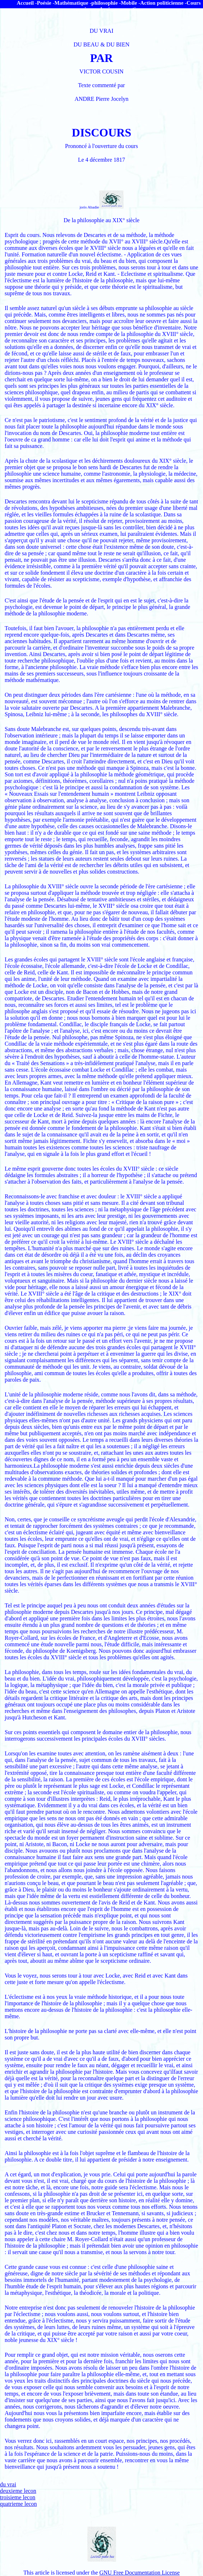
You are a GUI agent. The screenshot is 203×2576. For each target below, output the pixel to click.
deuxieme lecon (18, 2491)
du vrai (8, 2484)
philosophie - (106, 3)
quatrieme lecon (18, 2504)
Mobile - (130, 3)
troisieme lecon (17, 2497)
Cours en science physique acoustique (137, 6)
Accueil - (27, 3)
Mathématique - (72, 3)
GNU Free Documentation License (140, 2573)
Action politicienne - (163, 3)
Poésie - (46, 3)
